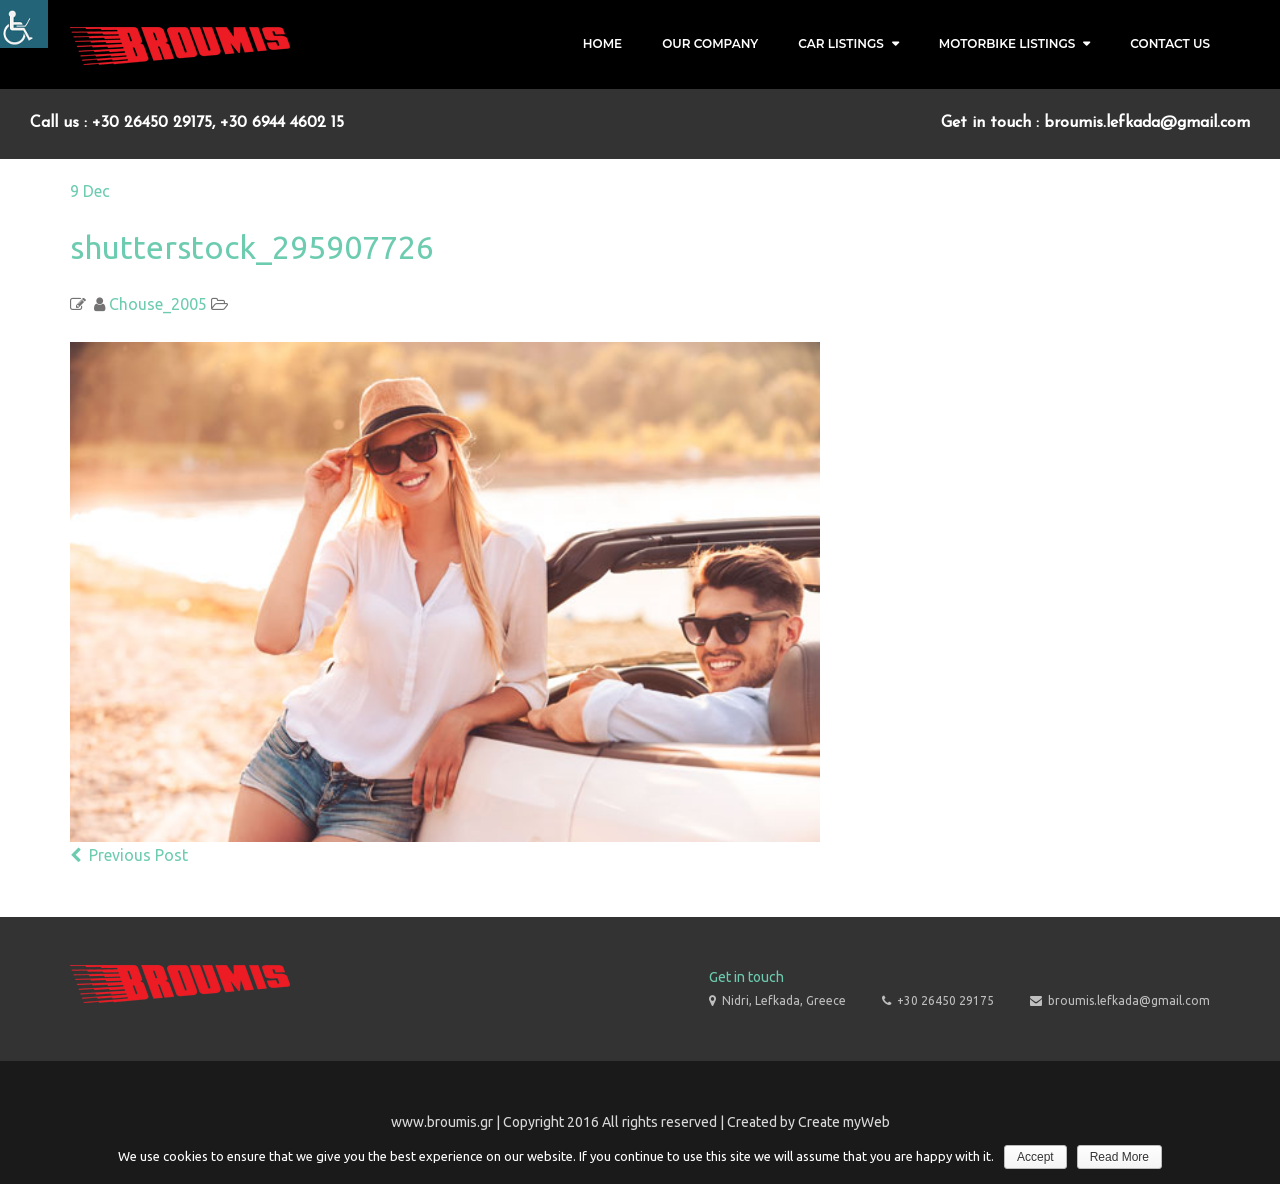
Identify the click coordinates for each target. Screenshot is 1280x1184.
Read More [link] (1119, 1157)
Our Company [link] (710, 43)
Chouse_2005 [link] (158, 304)
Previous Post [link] (129, 855)
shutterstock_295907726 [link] (252, 247)
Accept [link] (1035, 1157)
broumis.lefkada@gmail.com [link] (1129, 1000)
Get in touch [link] (746, 977)
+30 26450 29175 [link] (945, 1000)
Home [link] (602, 43)
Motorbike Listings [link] (1007, 43)
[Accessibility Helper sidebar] (24, 24)
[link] (180, 44)
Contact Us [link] (1170, 43)
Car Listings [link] (841, 43)
